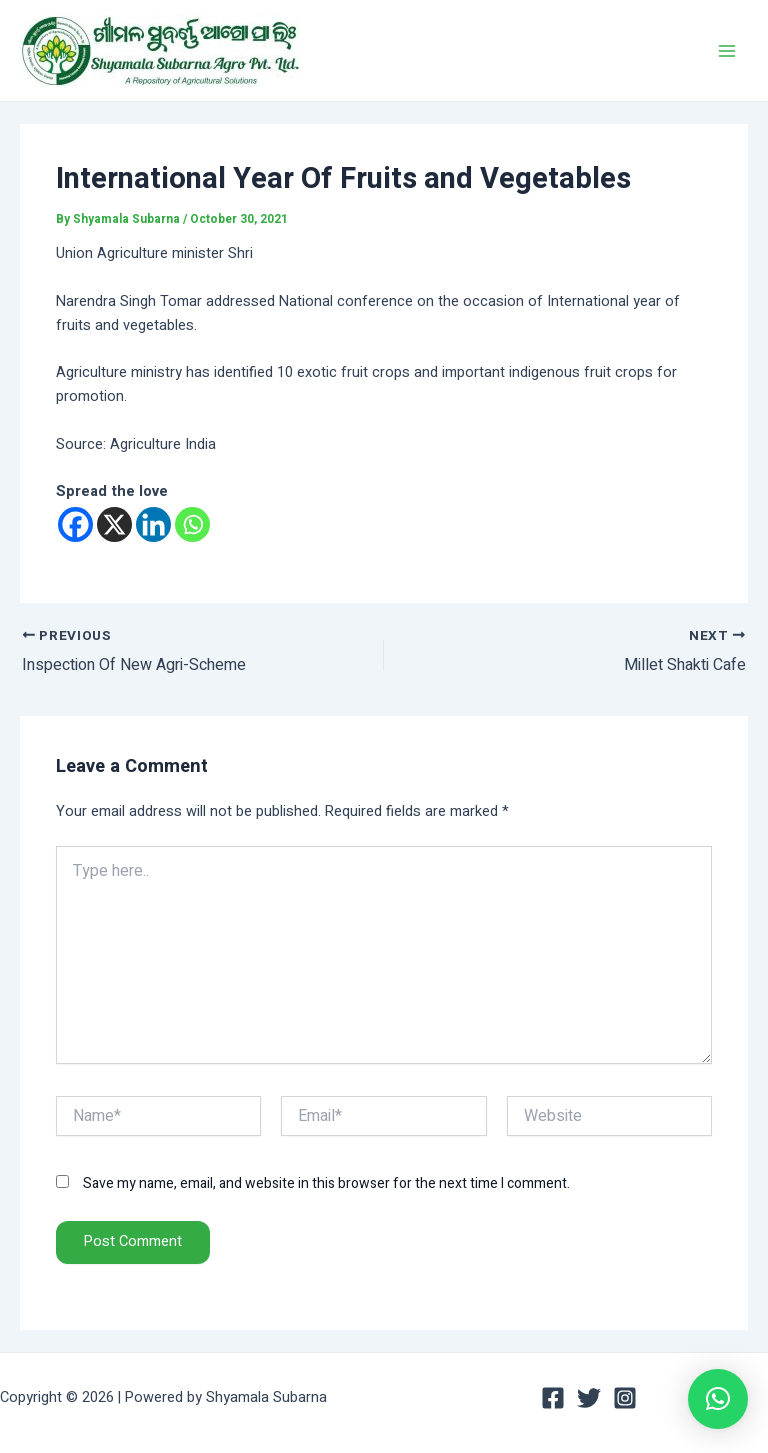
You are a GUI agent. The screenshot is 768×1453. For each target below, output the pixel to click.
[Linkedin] (153, 524)
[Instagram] (625, 1398)
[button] (718, 1399)
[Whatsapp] (192, 524)
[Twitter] (589, 1398)
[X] (114, 524)
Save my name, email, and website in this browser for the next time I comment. (326, 1183)
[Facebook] (75, 524)
